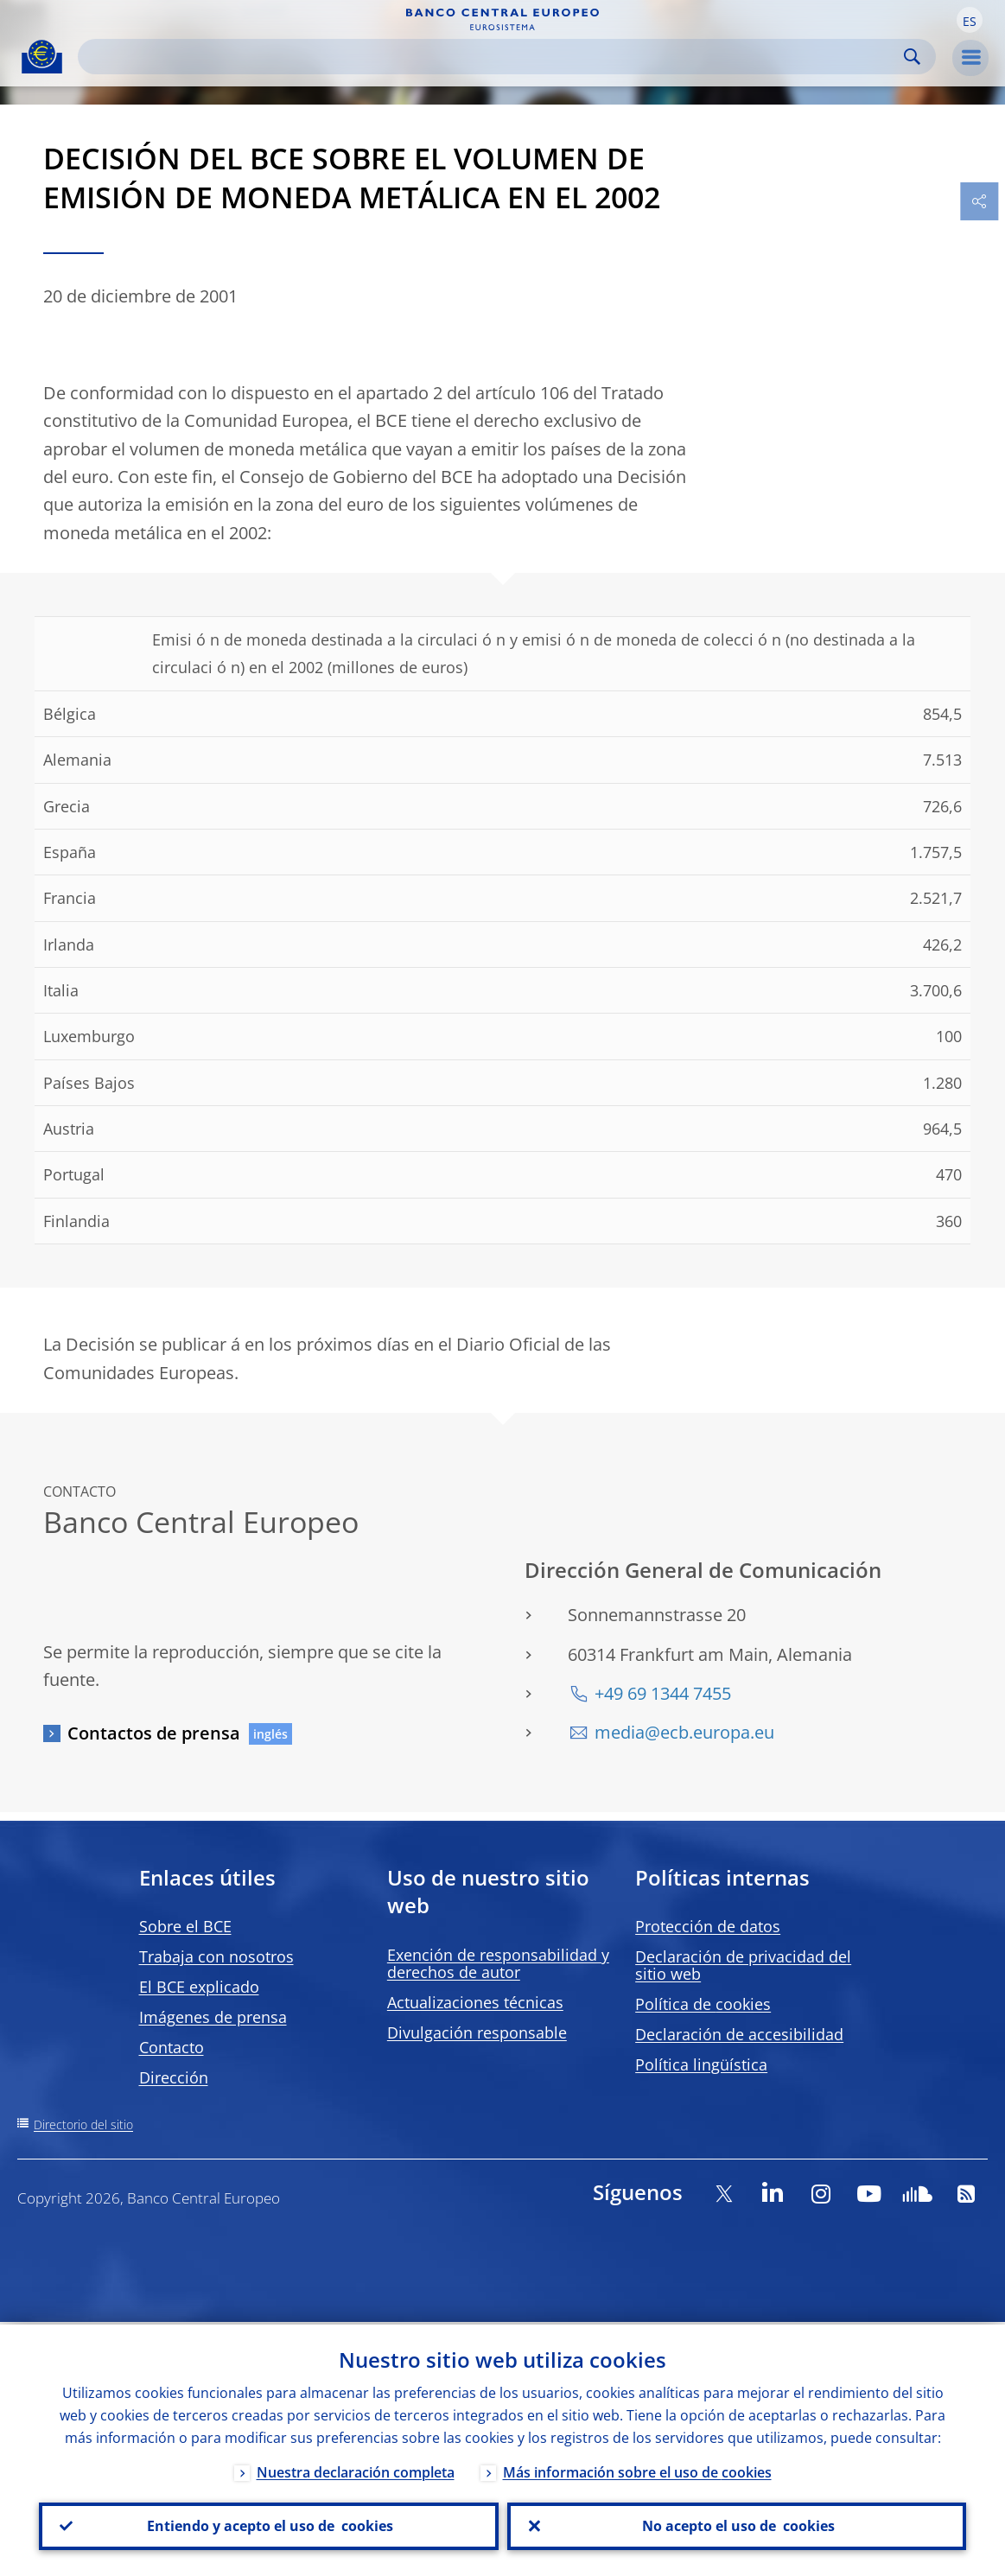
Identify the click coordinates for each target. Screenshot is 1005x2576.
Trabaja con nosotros (216, 1956)
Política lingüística (701, 2064)
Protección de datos (707, 1926)
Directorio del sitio (83, 2124)
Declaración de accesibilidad (739, 2034)
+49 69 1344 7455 (663, 1693)
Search (912, 56)
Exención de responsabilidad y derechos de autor (498, 1963)
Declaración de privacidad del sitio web (743, 1965)
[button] (970, 20)
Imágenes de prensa (213, 2017)
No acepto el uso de (736, 2525)
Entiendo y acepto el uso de (268, 2525)
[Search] (493, 56)
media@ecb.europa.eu (684, 1732)
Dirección (173, 2077)
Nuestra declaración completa (356, 2469)
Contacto (171, 2047)
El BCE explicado (199, 1986)
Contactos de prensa (153, 1733)
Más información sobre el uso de (637, 2469)
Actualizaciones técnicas (475, 2002)
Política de (703, 2004)
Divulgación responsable (477, 2032)
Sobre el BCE (185, 1926)
